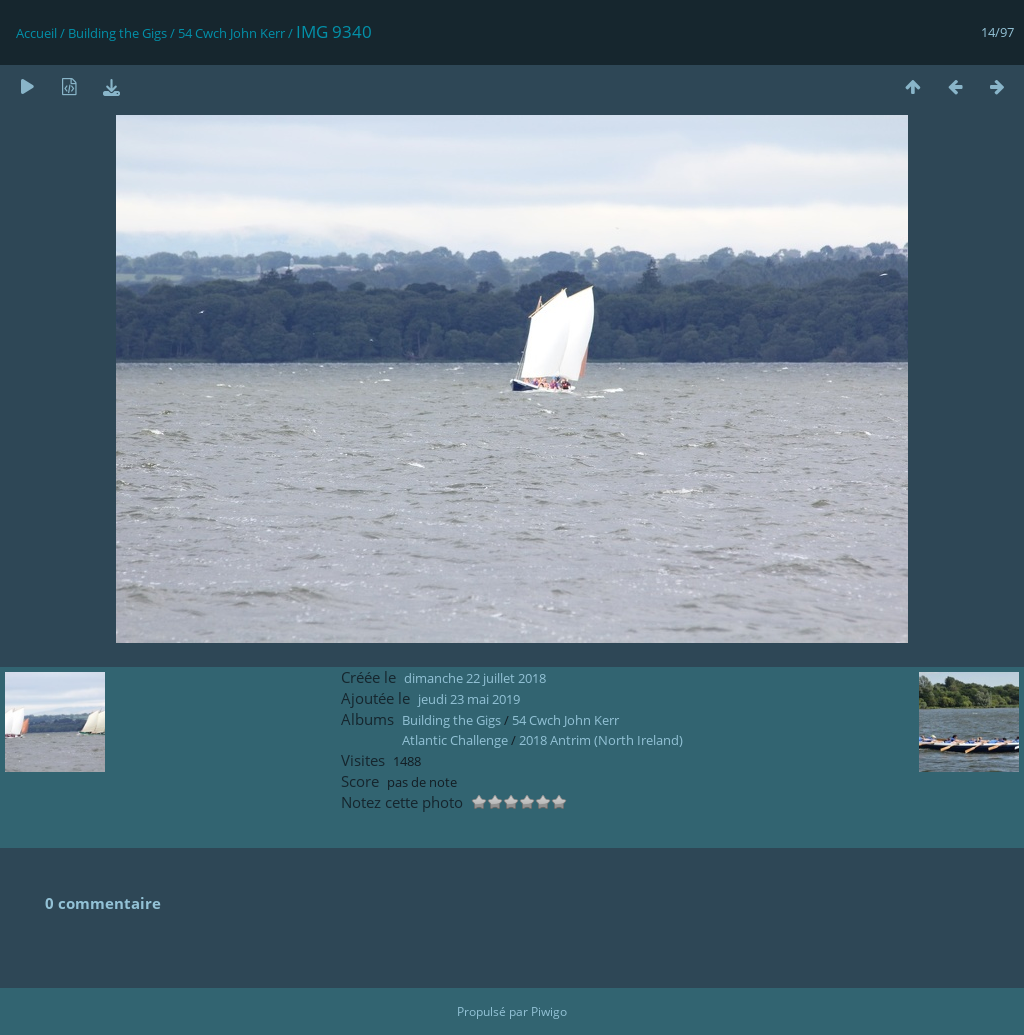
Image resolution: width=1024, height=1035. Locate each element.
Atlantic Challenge (455, 740)
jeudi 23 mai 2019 (469, 699)
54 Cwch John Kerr (231, 33)
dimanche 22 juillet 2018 (475, 678)
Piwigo (549, 1011)
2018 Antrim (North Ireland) (601, 740)
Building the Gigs (117, 33)
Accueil (36, 33)
